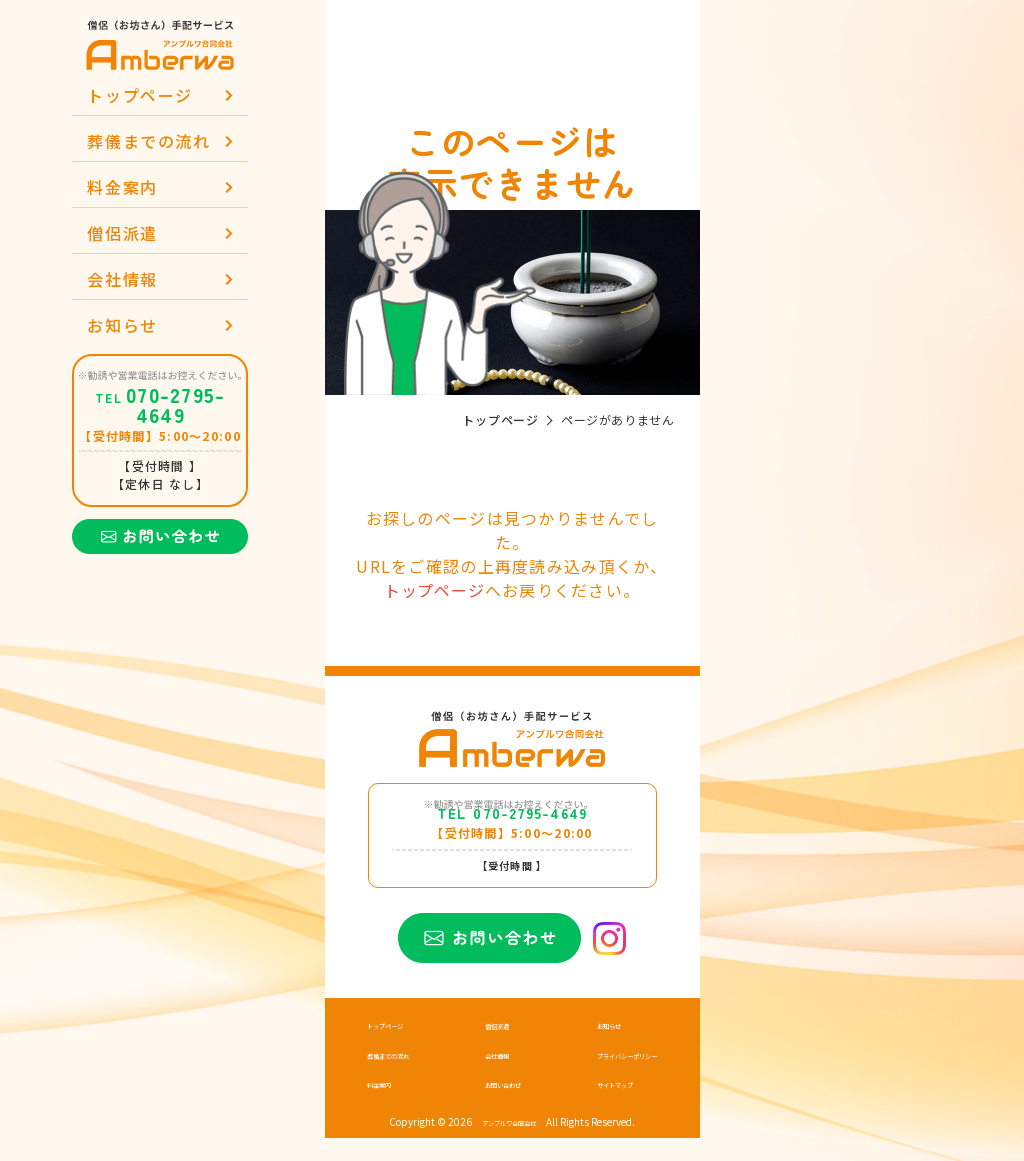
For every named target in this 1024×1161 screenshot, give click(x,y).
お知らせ (122, 325)
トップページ (140, 95)
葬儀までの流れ (148, 141)
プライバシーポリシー (607, 1080)
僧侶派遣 (122, 233)
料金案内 (122, 187)
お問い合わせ (497, 1108)
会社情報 (122, 279)
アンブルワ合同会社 (509, 1146)
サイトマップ (587, 1108)
